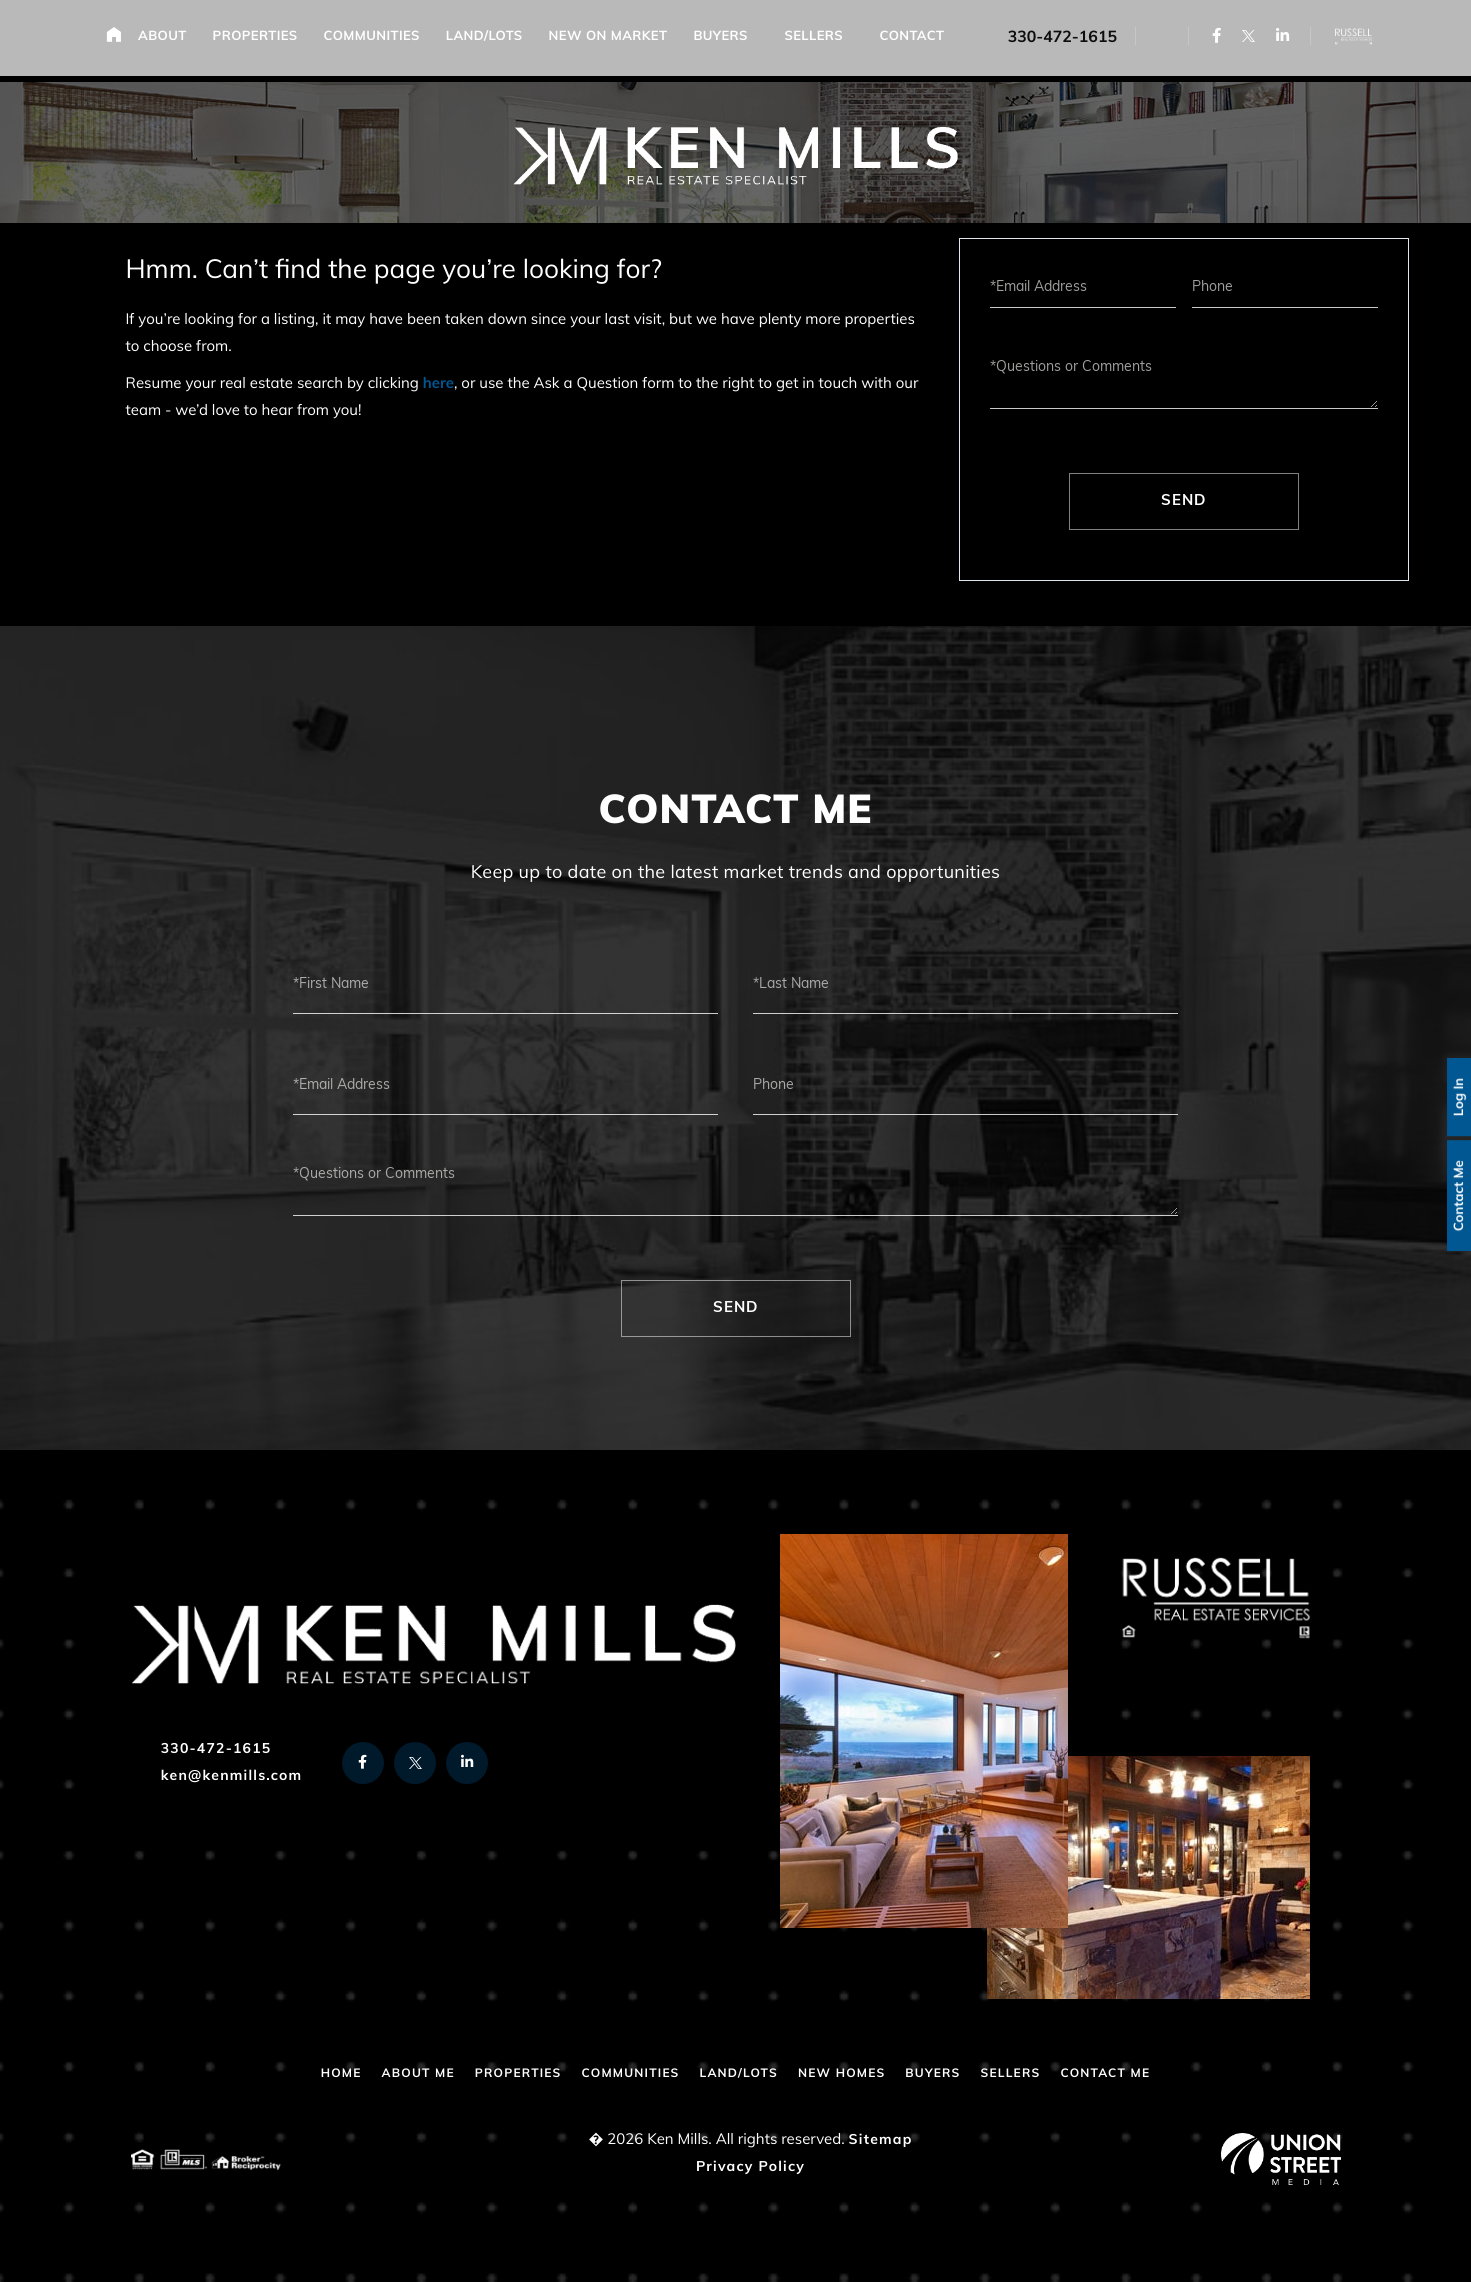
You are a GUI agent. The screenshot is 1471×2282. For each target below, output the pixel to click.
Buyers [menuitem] (726, 40)
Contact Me (1451, 1198)
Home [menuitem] (119, 37)
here (438, 384)
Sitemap (881, 2140)
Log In (1451, 1092)
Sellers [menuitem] (819, 40)
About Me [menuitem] (381, 2073)
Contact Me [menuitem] (1147, 2073)
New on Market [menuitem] (613, 40)
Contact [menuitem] (917, 40)
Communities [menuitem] (377, 40)
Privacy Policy (750, 2167)
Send (1183, 501)
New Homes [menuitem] (854, 2073)
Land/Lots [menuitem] (490, 40)
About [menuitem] (168, 40)
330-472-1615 (1053, 40)
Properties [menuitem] (260, 40)
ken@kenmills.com (217, 1776)
